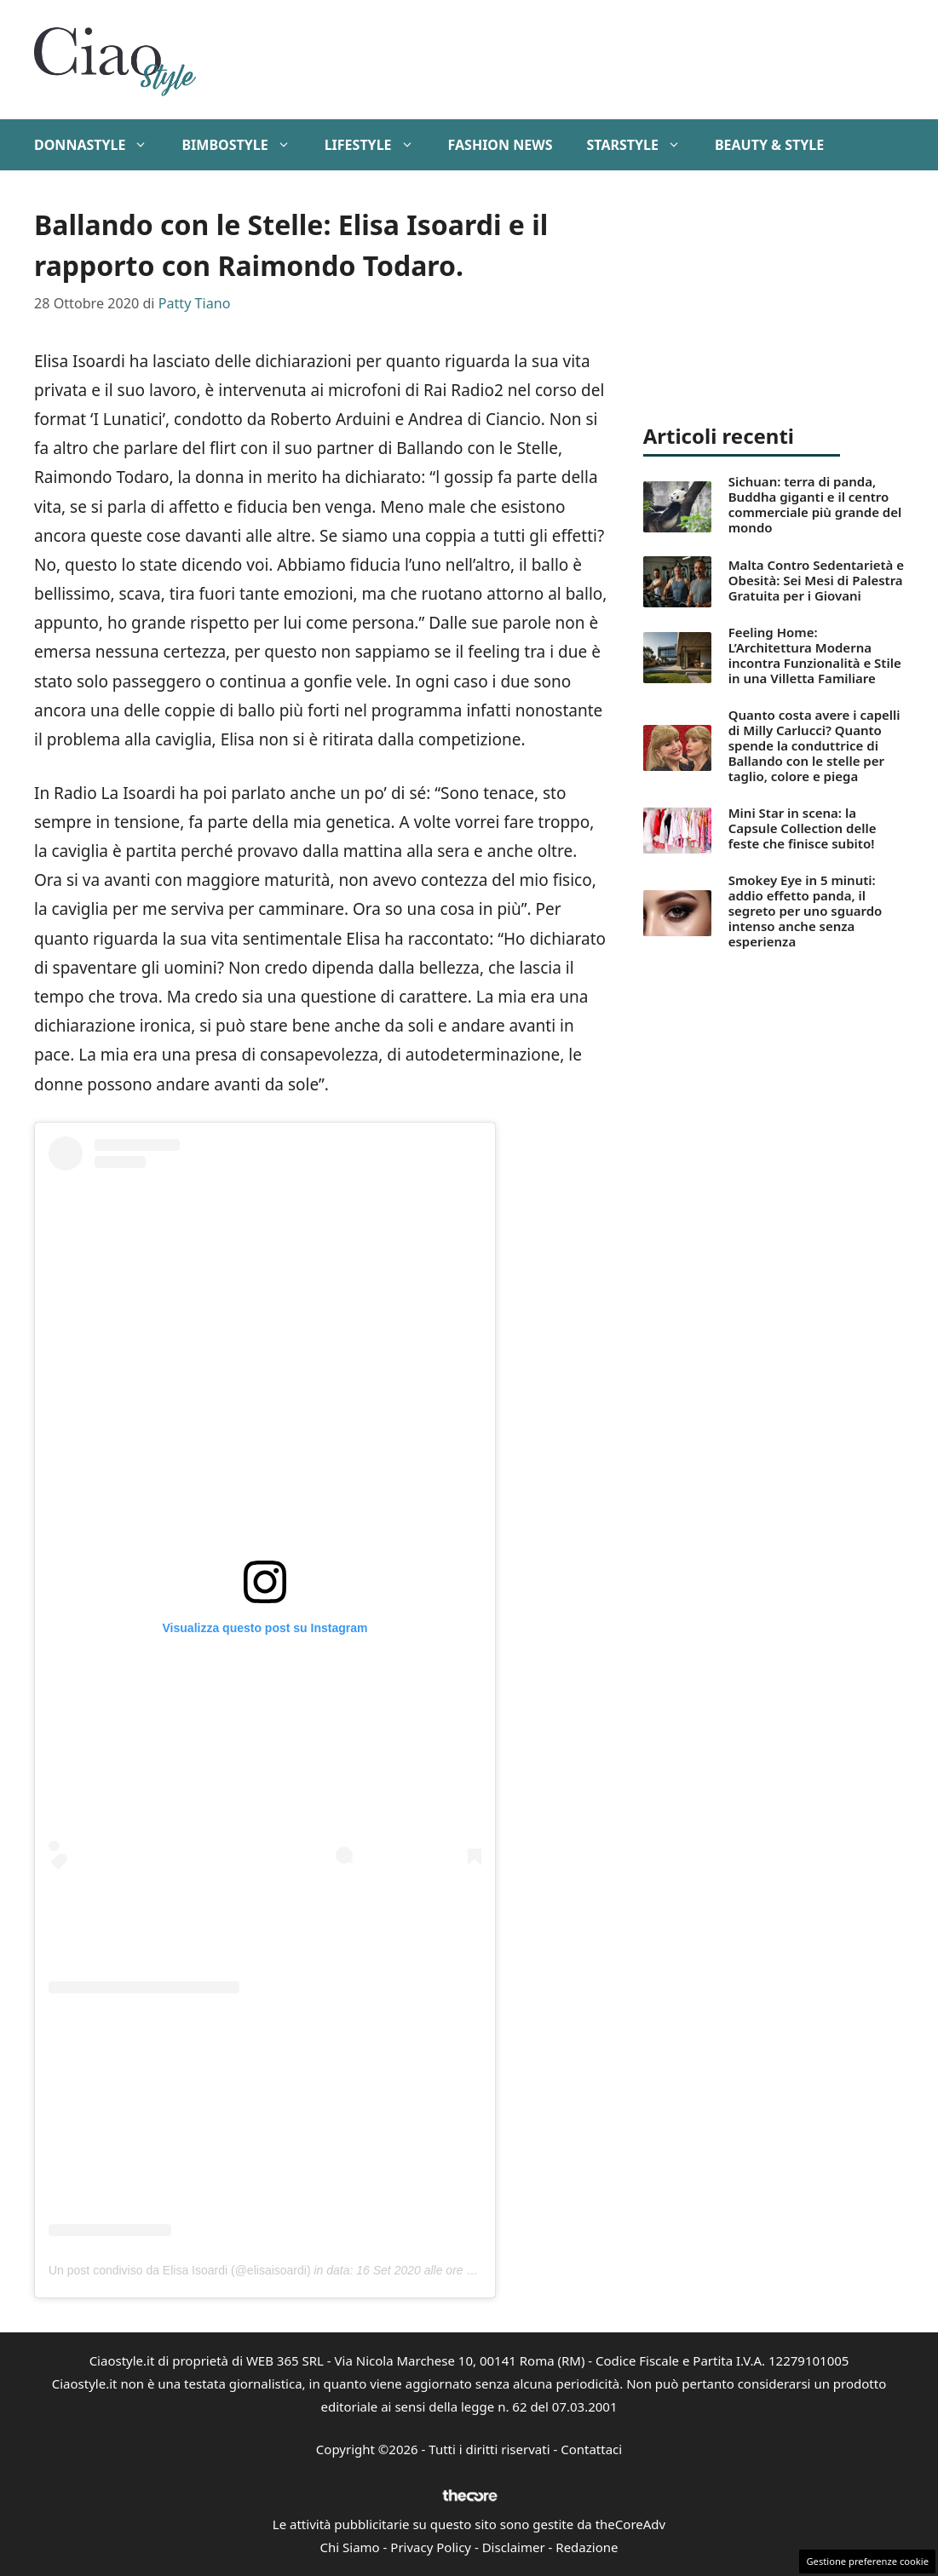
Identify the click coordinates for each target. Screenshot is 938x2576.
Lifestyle (378, 144)
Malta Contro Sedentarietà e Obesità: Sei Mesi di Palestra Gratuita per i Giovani (816, 580)
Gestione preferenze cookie (867, 2561)
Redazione (586, 2547)
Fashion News (500, 144)
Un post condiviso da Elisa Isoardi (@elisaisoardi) (180, 2270)
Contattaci (591, 2449)
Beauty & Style (769, 144)
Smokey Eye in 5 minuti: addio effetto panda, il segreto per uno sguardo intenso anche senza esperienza (805, 910)
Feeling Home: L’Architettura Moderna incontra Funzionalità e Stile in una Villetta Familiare (814, 655)
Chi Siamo (350, 2547)
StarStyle (641, 144)
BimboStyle (244, 144)
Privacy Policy (430, 2547)
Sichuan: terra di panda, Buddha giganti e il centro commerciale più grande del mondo (815, 504)
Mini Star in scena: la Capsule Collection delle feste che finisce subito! (802, 828)
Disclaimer (513, 2547)
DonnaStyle (99, 144)
